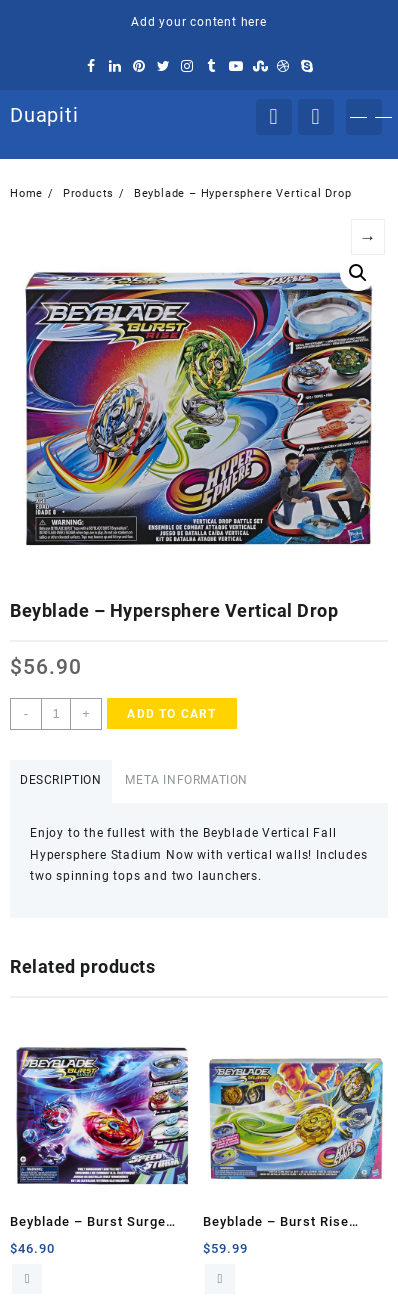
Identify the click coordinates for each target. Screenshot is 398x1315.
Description (61, 780)
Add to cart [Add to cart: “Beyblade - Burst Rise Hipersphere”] (220, 1279)
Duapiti (44, 115)
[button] (358, 273)
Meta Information (186, 780)
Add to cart (171, 714)
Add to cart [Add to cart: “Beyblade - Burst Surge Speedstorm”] (27, 1279)
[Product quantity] (56, 714)
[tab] (61, 781)
